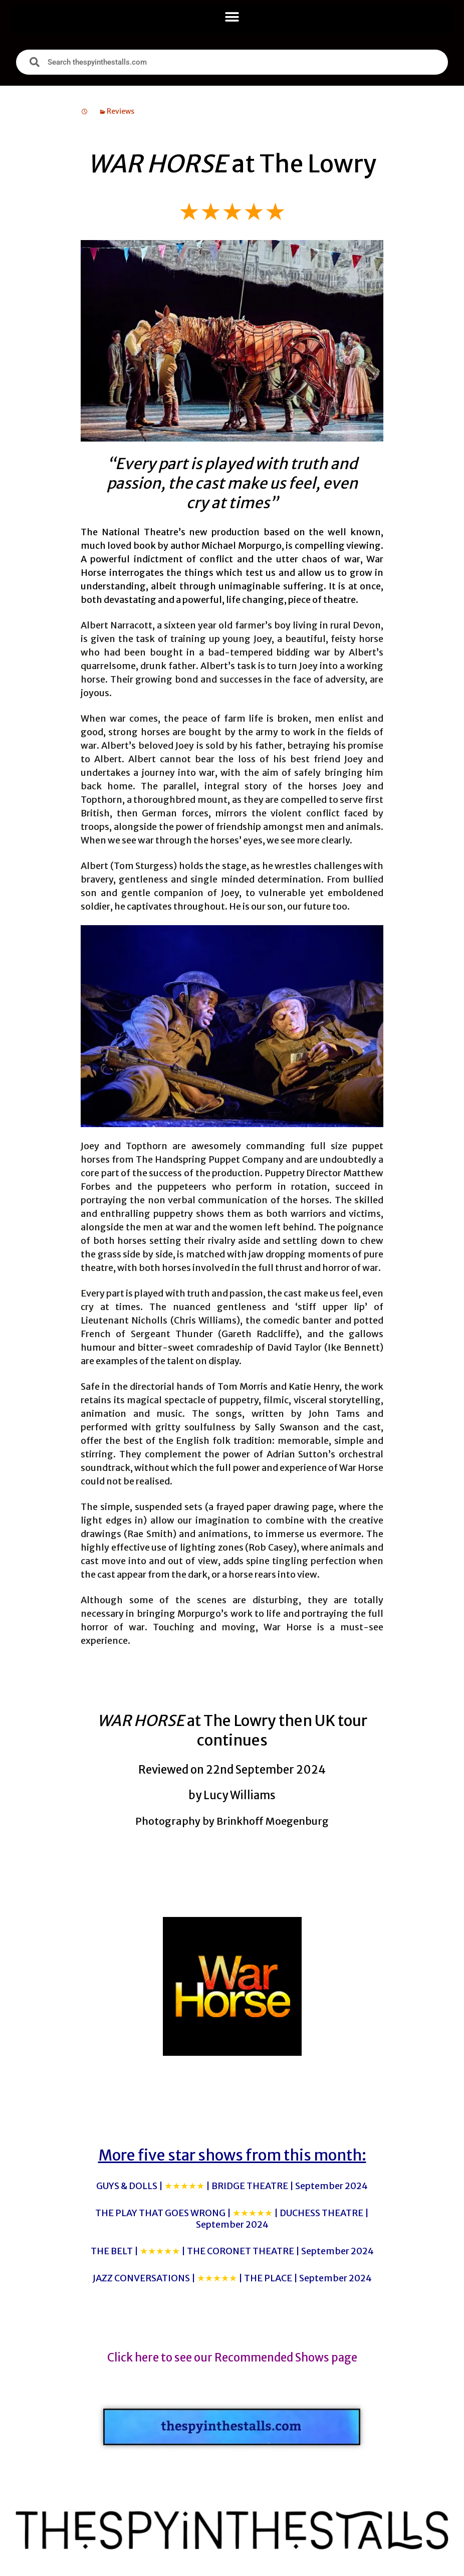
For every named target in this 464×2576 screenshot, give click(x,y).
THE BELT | (232, 2251)
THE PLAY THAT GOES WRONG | (232, 2218)
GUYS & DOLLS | (232, 2186)
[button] (232, 17)
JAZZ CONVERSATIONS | (232, 2278)
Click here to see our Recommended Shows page (232, 2357)
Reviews (120, 111)
